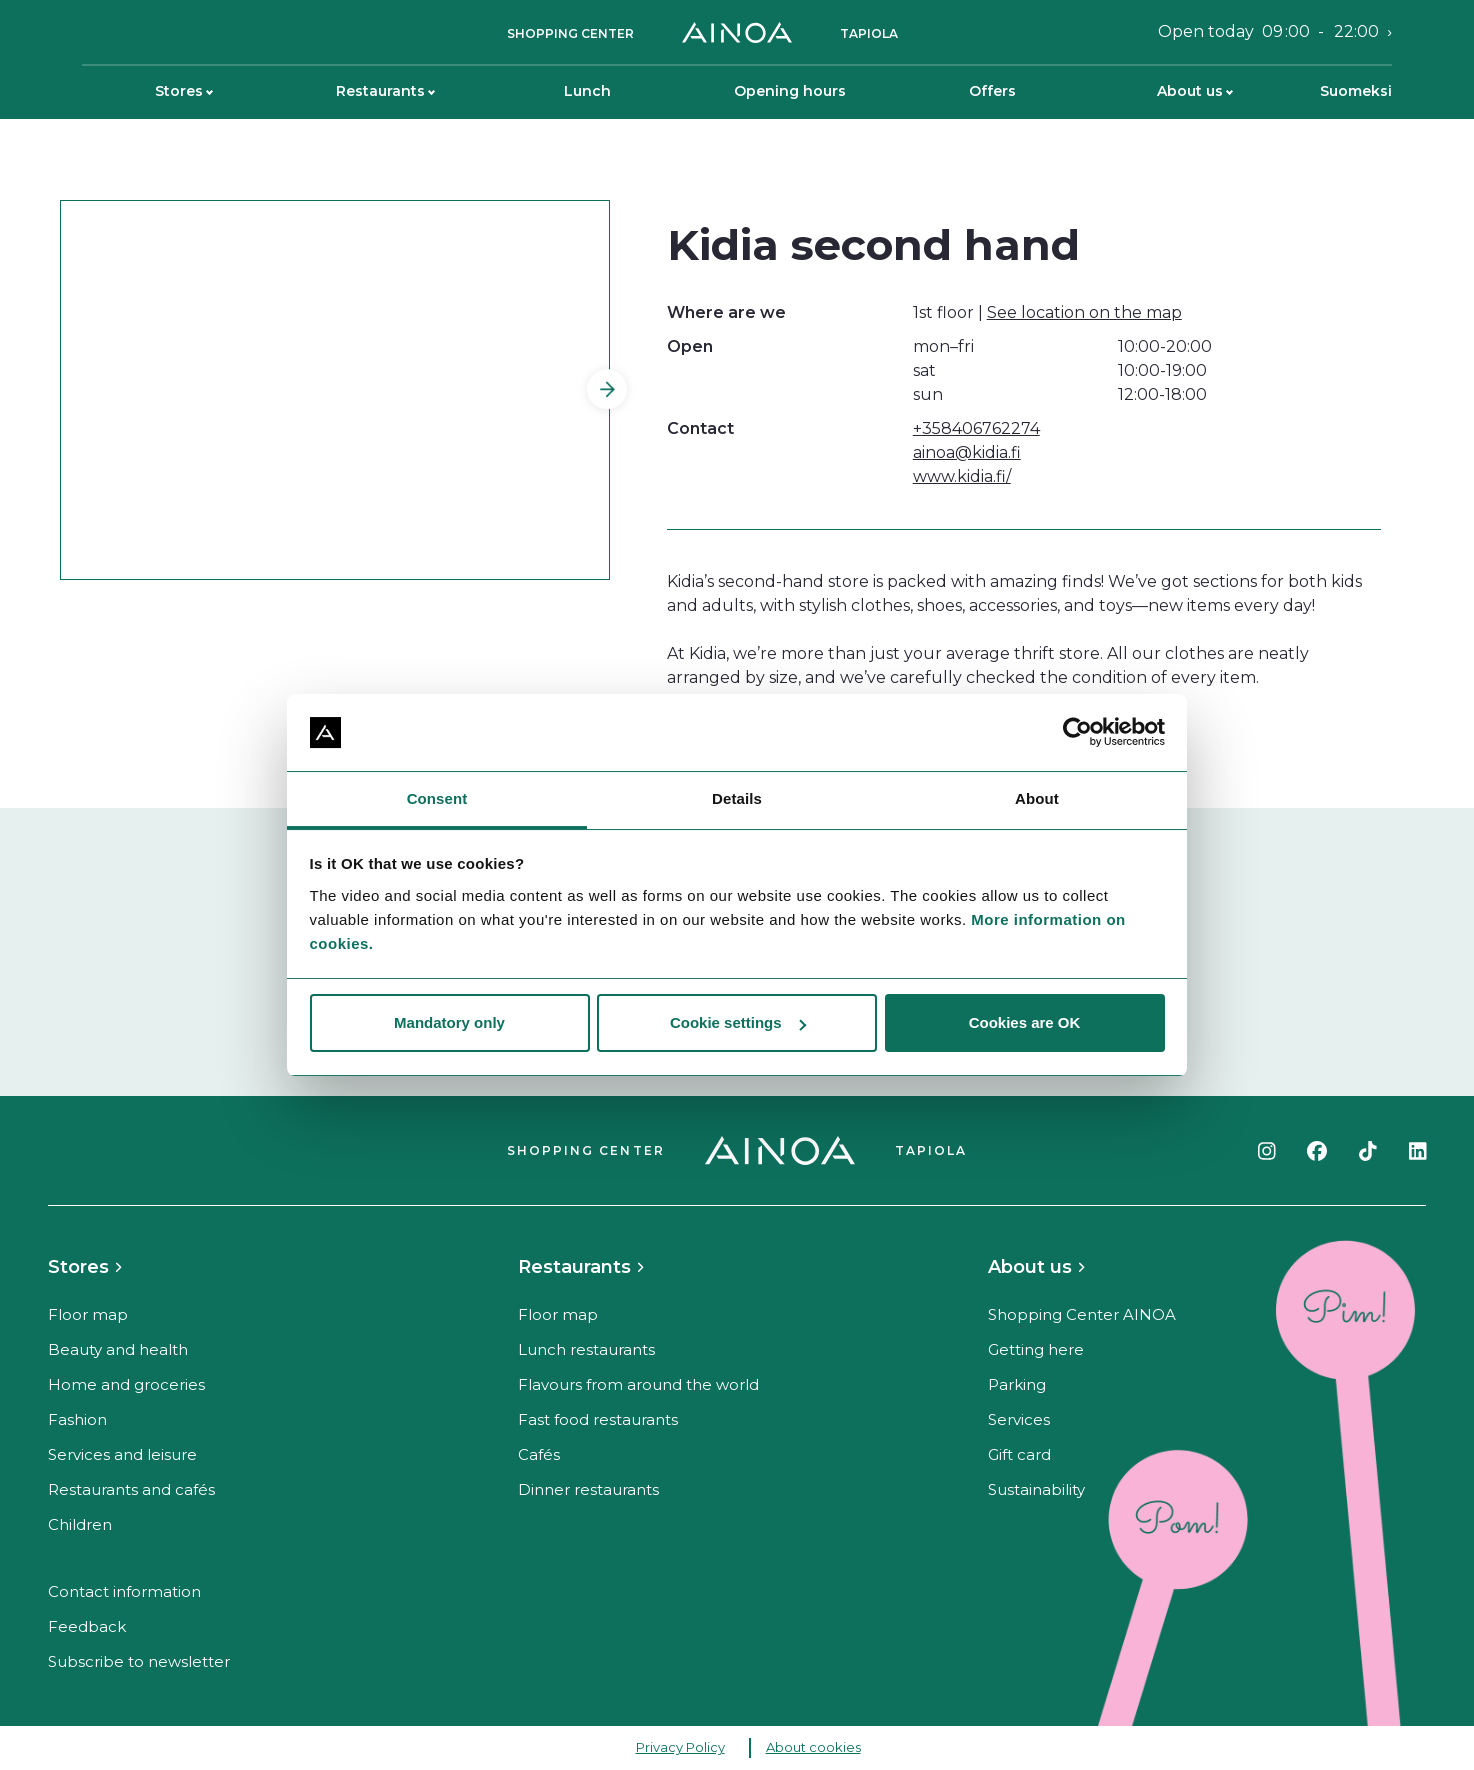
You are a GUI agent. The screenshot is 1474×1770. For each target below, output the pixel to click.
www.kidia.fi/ (962, 476)
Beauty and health (118, 1349)
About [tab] (1037, 798)
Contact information (124, 1591)
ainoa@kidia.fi (967, 452)
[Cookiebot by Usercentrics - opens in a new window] (1077, 733)
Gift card (1019, 1454)
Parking (1017, 1384)
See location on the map (1084, 312)
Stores (184, 91)
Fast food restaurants (598, 1419)
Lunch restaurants (586, 1349)
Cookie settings (738, 1022)
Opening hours (790, 91)
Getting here (1036, 1349)
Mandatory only (449, 1022)
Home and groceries (126, 1384)
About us (1195, 91)
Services (1019, 1419)
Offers (992, 91)
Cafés (539, 1454)
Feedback (87, 1626)
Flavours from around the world (638, 1384)
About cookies (813, 1747)
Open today (1268, 32)
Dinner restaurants (588, 1489)
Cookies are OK (1025, 1022)
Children (80, 1524)
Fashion (77, 1419)
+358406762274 (976, 428)
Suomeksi (1356, 91)
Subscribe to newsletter (139, 1661)
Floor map (88, 1314)
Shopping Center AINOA (1082, 1314)
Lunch (587, 91)
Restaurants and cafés (131, 1489)
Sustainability (1036, 1489)
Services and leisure (122, 1454)
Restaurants (385, 91)
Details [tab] (737, 798)
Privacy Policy (680, 1747)
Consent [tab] (437, 798)
